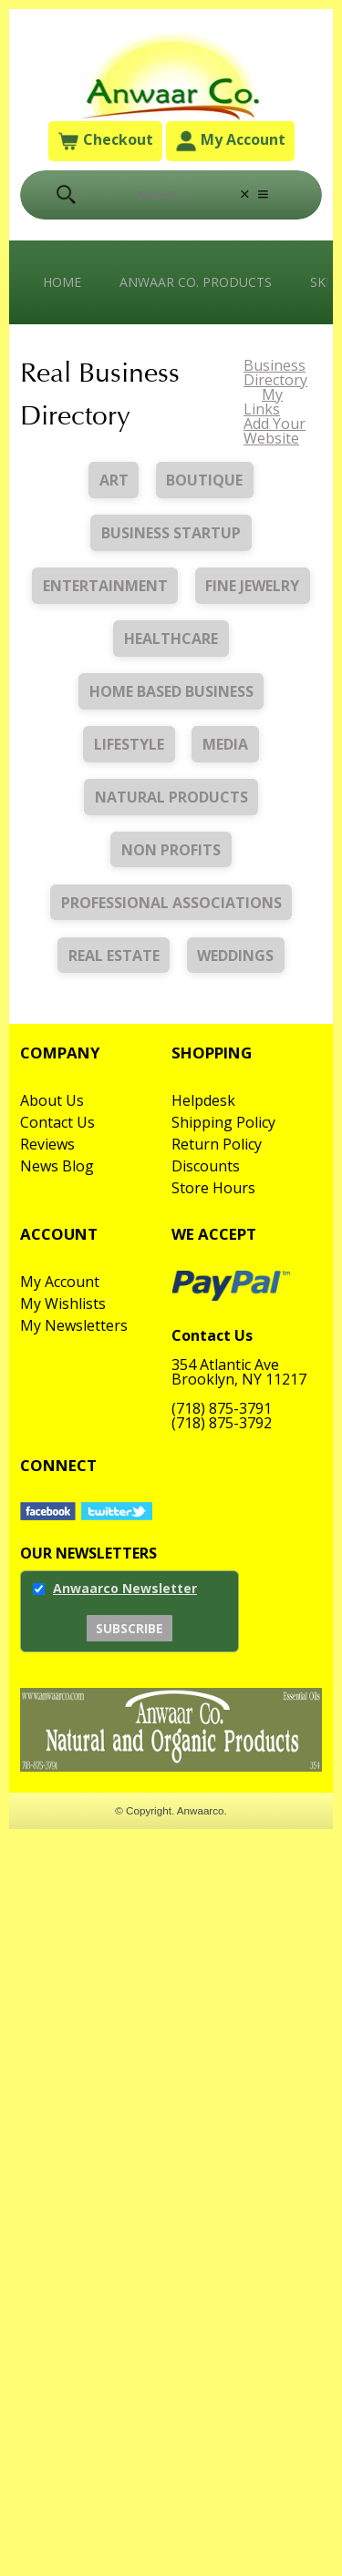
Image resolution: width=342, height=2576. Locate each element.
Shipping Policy (223, 1122)
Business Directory (275, 372)
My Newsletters (74, 1325)
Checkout (105, 141)
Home (62, 282)
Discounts (205, 1166)
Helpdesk (203, 1100)
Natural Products (171, 797)
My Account (230, 141)
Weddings (235, 956)
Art (114, 480)
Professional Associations (171, 903)
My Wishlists (63, 1303)
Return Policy (216, 1144)
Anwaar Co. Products (195, 282)
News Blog (57, 1166)
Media (225, 744)
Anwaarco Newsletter (125, 1588)
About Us (52, 1100)
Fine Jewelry (252, 586)
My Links (263, 401)
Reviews (47, 1144)
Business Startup (171, 533)
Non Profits (171, 850)
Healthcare (171, 639)
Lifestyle (129, 744)
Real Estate (114, 956)
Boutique (204, 480)
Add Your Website (275, 431)
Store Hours (213, 1188)
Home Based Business (171, 691)
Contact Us (57, 1122)
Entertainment (105, 586)
